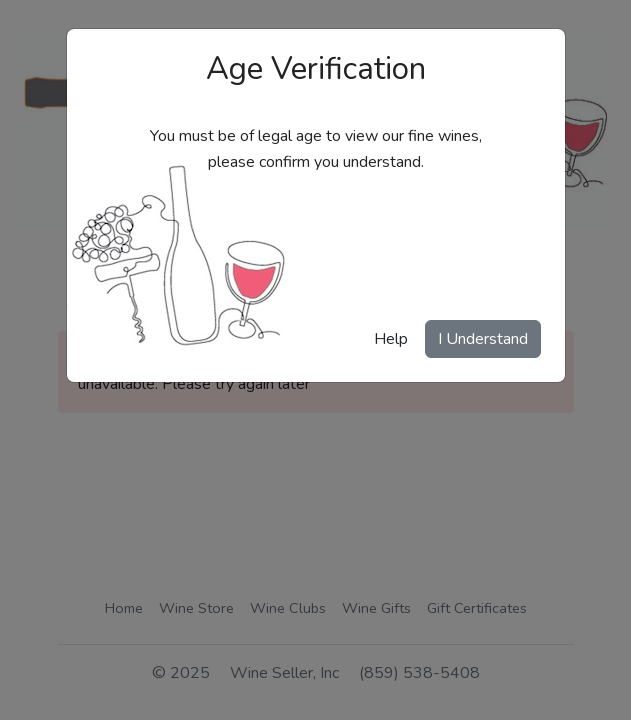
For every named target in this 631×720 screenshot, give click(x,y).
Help (391, 339)
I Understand (483, 339)
